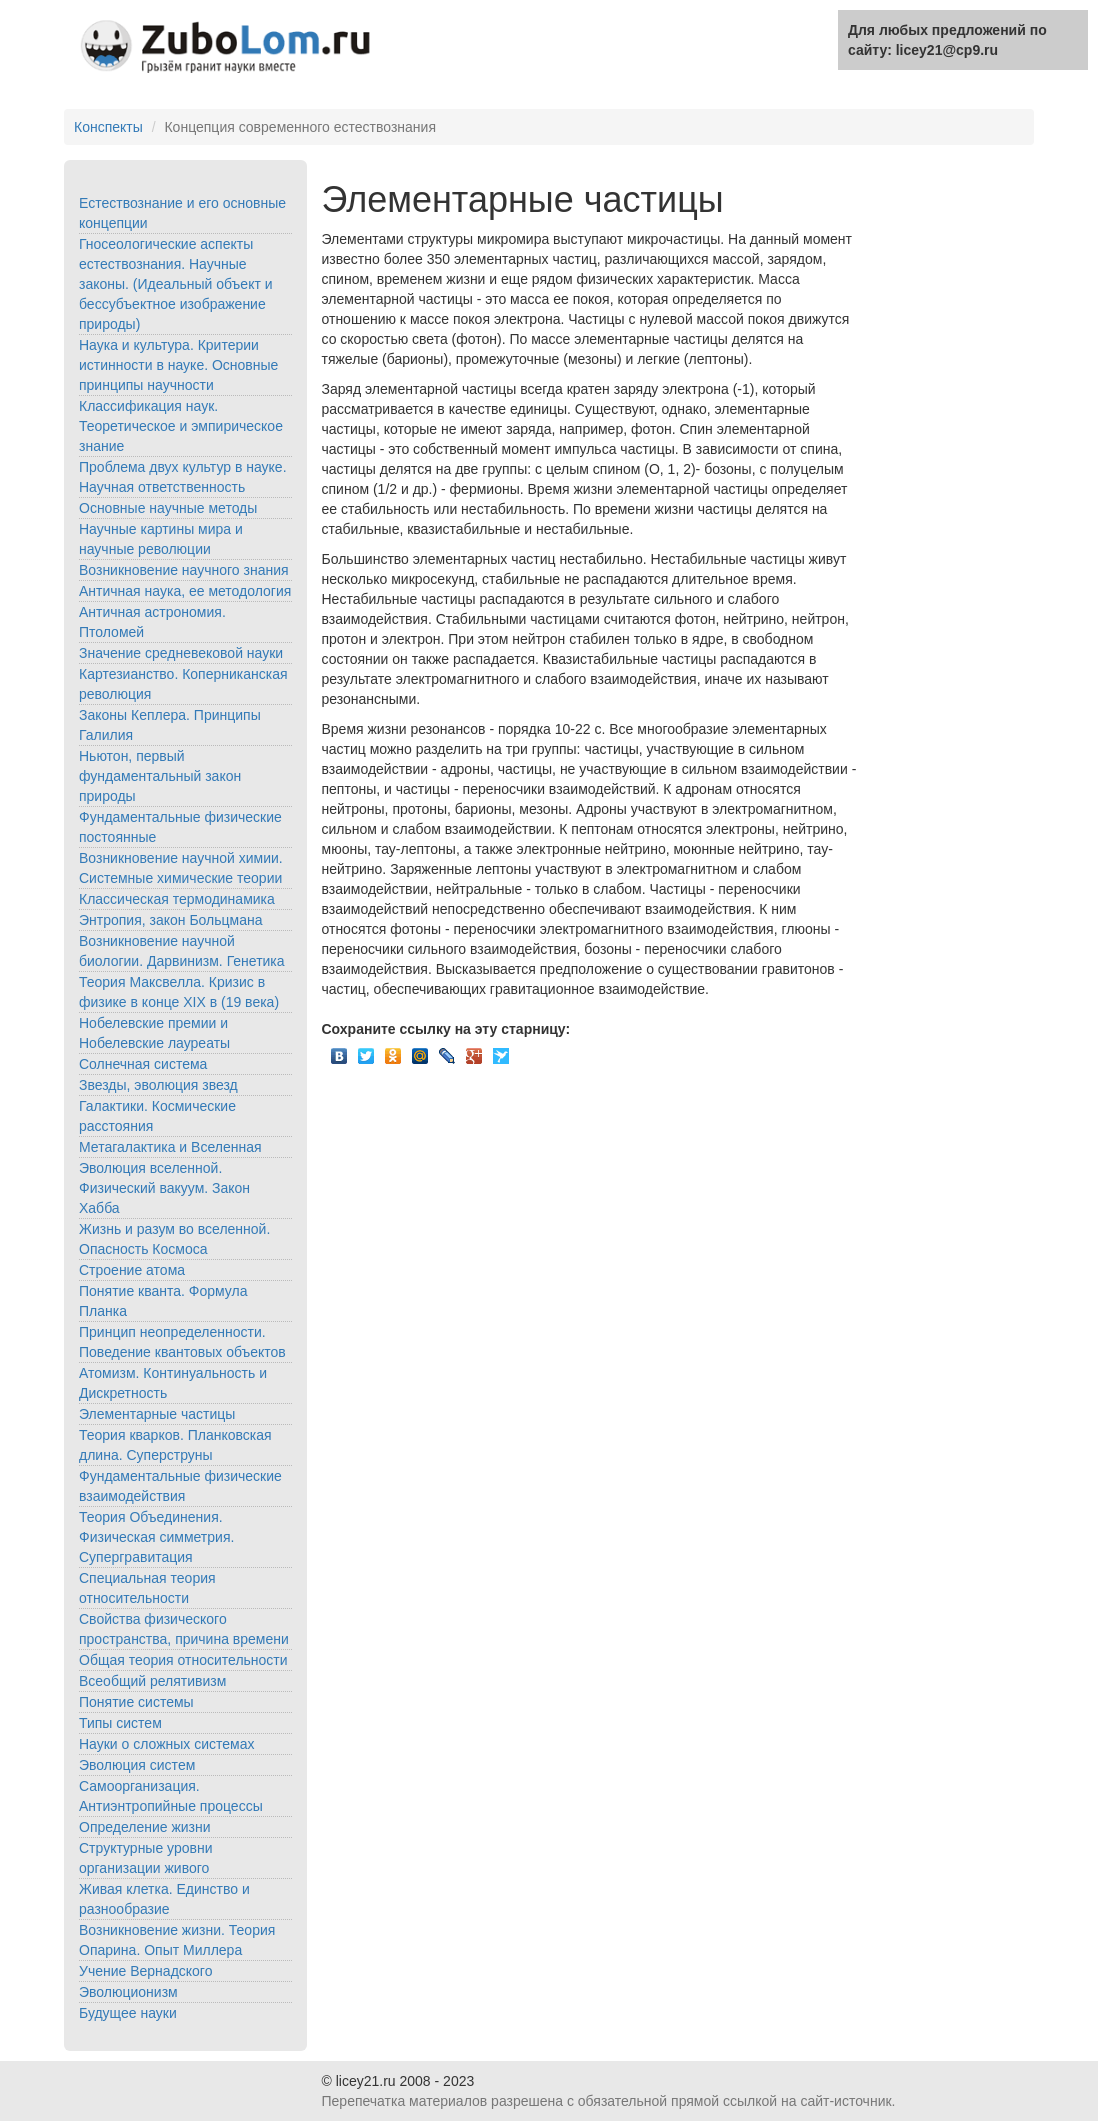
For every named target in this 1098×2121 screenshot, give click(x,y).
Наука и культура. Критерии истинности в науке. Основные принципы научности (178, 365)
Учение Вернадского (145, 1971)
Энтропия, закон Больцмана (171, 920)
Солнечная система (143, 1064)
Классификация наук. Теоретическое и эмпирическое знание (181, 426)
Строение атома (132, 1270)
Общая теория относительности (183, 1660)
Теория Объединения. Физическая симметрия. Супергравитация (156, 1537)
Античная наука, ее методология (185, 591)
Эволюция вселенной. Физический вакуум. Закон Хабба (164, 1188)
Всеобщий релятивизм (152, 1681)
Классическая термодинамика (177, 899)
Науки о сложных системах (167, 1744)
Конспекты (108, 127)
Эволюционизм (128, 1992)
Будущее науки (128, 2013)
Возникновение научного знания (184, 570)
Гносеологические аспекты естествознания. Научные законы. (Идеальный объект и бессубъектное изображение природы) (176, 284)
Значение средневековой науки (181, 653)
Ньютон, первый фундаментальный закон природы (160, 776)
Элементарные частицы (157, 1414)
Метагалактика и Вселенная (170, 1147)
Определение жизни (145, 1827)
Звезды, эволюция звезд (158, 1085)
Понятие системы (136, 1702)
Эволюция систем (137, 1765)
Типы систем (120, 1723)
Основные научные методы (168, 508)
